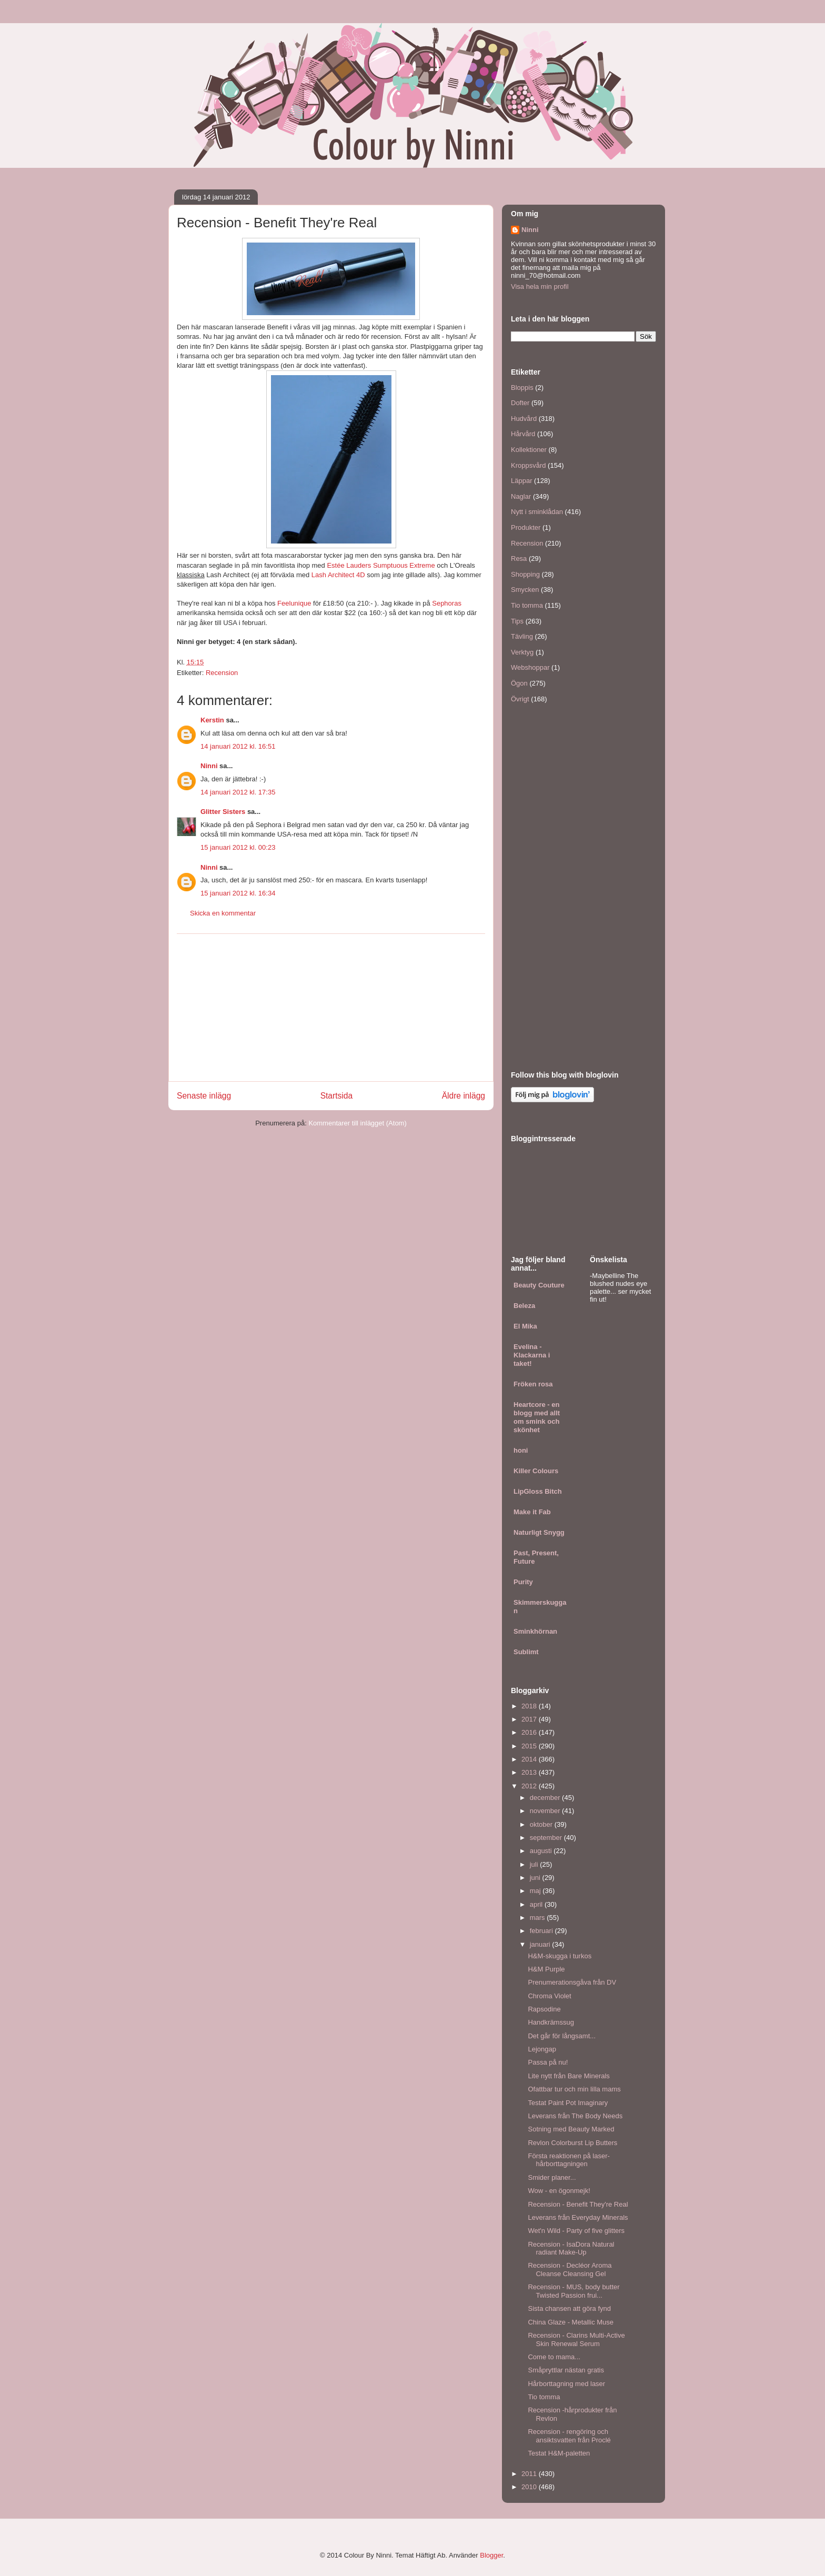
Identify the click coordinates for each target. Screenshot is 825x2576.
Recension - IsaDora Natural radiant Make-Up (571, 2248)
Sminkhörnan (535, 1631)
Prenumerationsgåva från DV (572, 1982)
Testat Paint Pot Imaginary (568, 2103)
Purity (523, 1582)
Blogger (491, 2555)
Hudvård (524, 418)
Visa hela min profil (540, 286)
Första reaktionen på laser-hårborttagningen (568, 2160)
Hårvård (523, 434)
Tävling (522, 636)
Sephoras (446, 603)
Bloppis (522, 387)
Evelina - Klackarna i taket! (532, 1355)
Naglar (521, 496)
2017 (530, 1719)
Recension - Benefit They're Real (578, 2204)
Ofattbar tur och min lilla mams (574, 2089)
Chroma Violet (549, 1996)
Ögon (519, 683)
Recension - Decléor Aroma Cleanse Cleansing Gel (569, 2269)
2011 (530, 2474)
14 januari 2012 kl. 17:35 (237, 792)
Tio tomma (527, 605)
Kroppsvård (528, 465)
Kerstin (212, 720)
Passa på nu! (548, 2062)
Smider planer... (552, 2177)
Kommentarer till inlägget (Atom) (357, 1123)
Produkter (525, 527)
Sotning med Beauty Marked (571, 2129)
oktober (542, 1824)
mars (538, 1917)
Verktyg (522, 652)
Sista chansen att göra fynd (569, 2308)
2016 (530, 1732)
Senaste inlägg (204, 1095)
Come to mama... (554, 2357)
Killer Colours (536, 1471)
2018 (530, 1706)
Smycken (525, 589)
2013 (530, 1772)
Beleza (524, 1306)
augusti (542, 1851)
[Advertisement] (331, 1007)
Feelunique (294, 603)
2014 (530, 1759)
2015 (530, 1746)
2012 (530, 1786)
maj (536, 1891)
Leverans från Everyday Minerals (578, 2217)
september (547, 1838)
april (537, 1904)
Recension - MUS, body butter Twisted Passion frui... (573, 2291)
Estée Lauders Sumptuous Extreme (381, 565)
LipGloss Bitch (538, 1491)
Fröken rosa (533, 1384)
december (546, 1798)
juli (535, 1864)
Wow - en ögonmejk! (559, 2191)
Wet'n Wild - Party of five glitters (576, 2231)
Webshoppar (530, 667)
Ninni (209, 766)
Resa (519, 558)
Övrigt (520, 699)
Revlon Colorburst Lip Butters (572, 2143)
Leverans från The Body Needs (575, 2116)
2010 (530, 2487)
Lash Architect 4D (338, 575)
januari (541, 1944)
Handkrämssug (551, 2022)
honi (521, 1450)
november (546, 1811)
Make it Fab (532, 1512)
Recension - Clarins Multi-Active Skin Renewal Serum (576, 2339)
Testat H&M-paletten (559, 2453)
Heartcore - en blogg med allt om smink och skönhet (537, 1417)
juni (536, 1877)
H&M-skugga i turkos (559, 1956)
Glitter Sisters (222, 812)
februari (542, 1931)
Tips (517, 621)
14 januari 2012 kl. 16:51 (237, 746)
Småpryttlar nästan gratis (566, 2370)
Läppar (521, 481)
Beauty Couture (539, 1285)
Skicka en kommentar (223, 913)
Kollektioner (529, 450)
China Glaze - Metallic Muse (570, 2322)
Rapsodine (544, 2009)
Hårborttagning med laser (566, 2384)
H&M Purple (546, 1969)
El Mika (525, 1326)
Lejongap (542, 2049)
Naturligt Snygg (539, 1532)
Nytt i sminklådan (537, 512)
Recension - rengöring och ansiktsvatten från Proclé (569, 2436)
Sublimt (526, 1652)
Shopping (525, 574)
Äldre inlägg (463, 1095)
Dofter (520, 403)
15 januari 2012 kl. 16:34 (237, 893)
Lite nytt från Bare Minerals (568, 2076)
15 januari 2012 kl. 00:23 (237, 847)
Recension (222, 673)
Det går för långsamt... (562, 2036)
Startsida (336, 1095)
